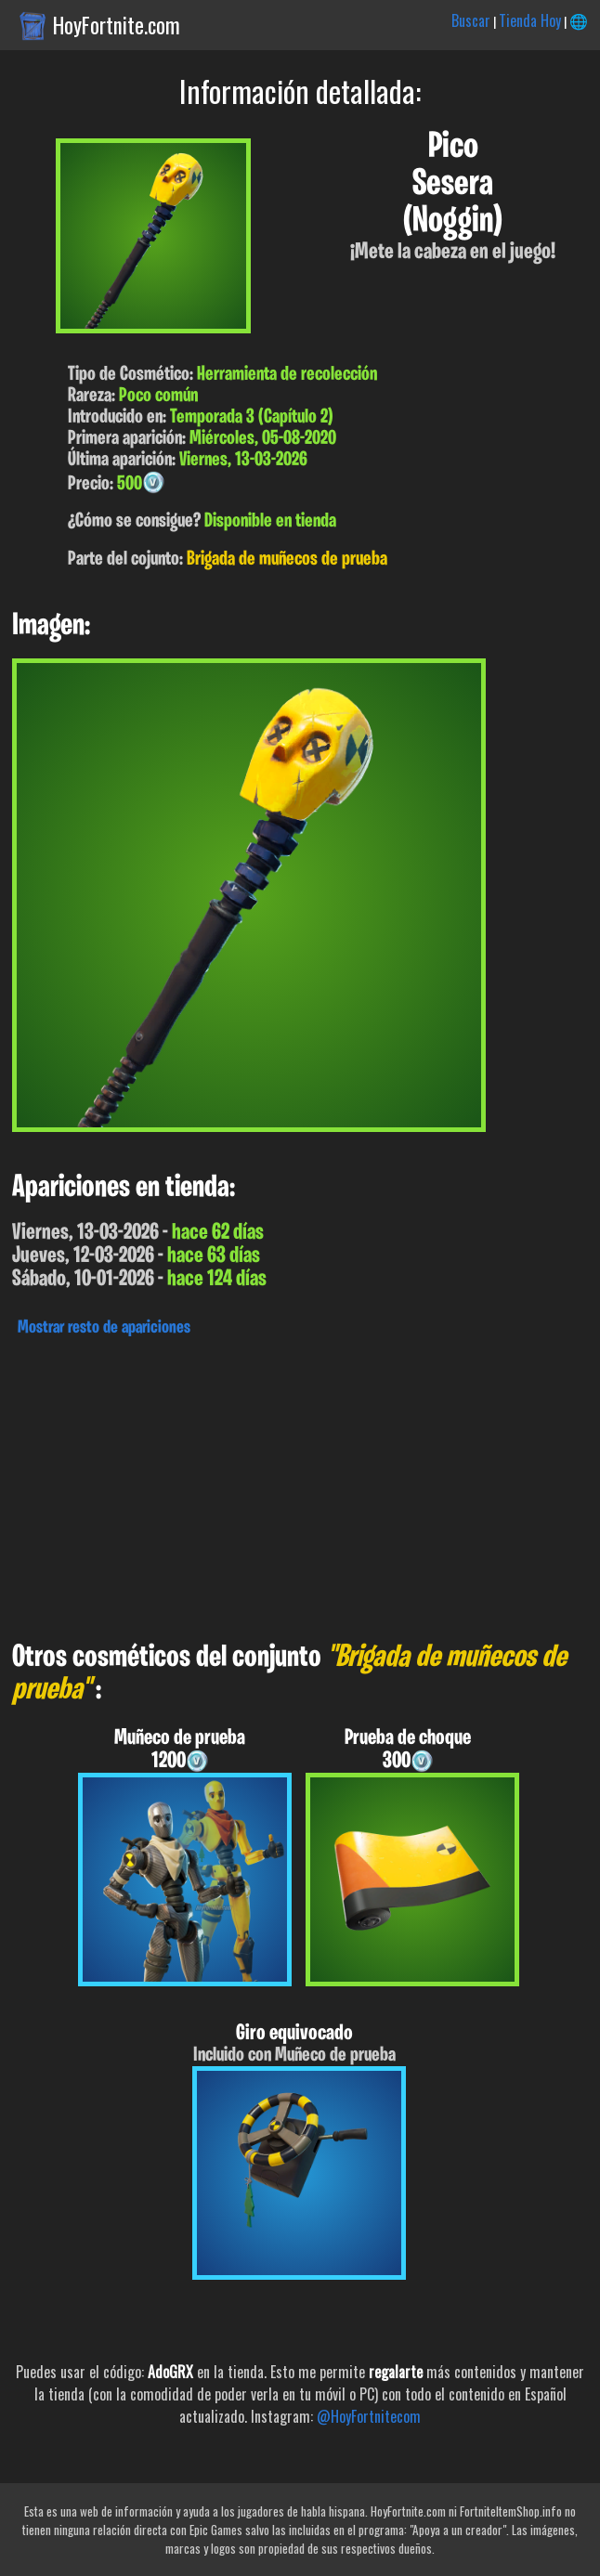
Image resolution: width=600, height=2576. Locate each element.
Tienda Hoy (530, 20)
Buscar (470, 20)
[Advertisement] (300, 1484)
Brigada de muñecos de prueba (287, 559)
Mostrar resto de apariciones (104, 1328)
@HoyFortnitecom (369, 2416)
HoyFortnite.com (116, 25)
